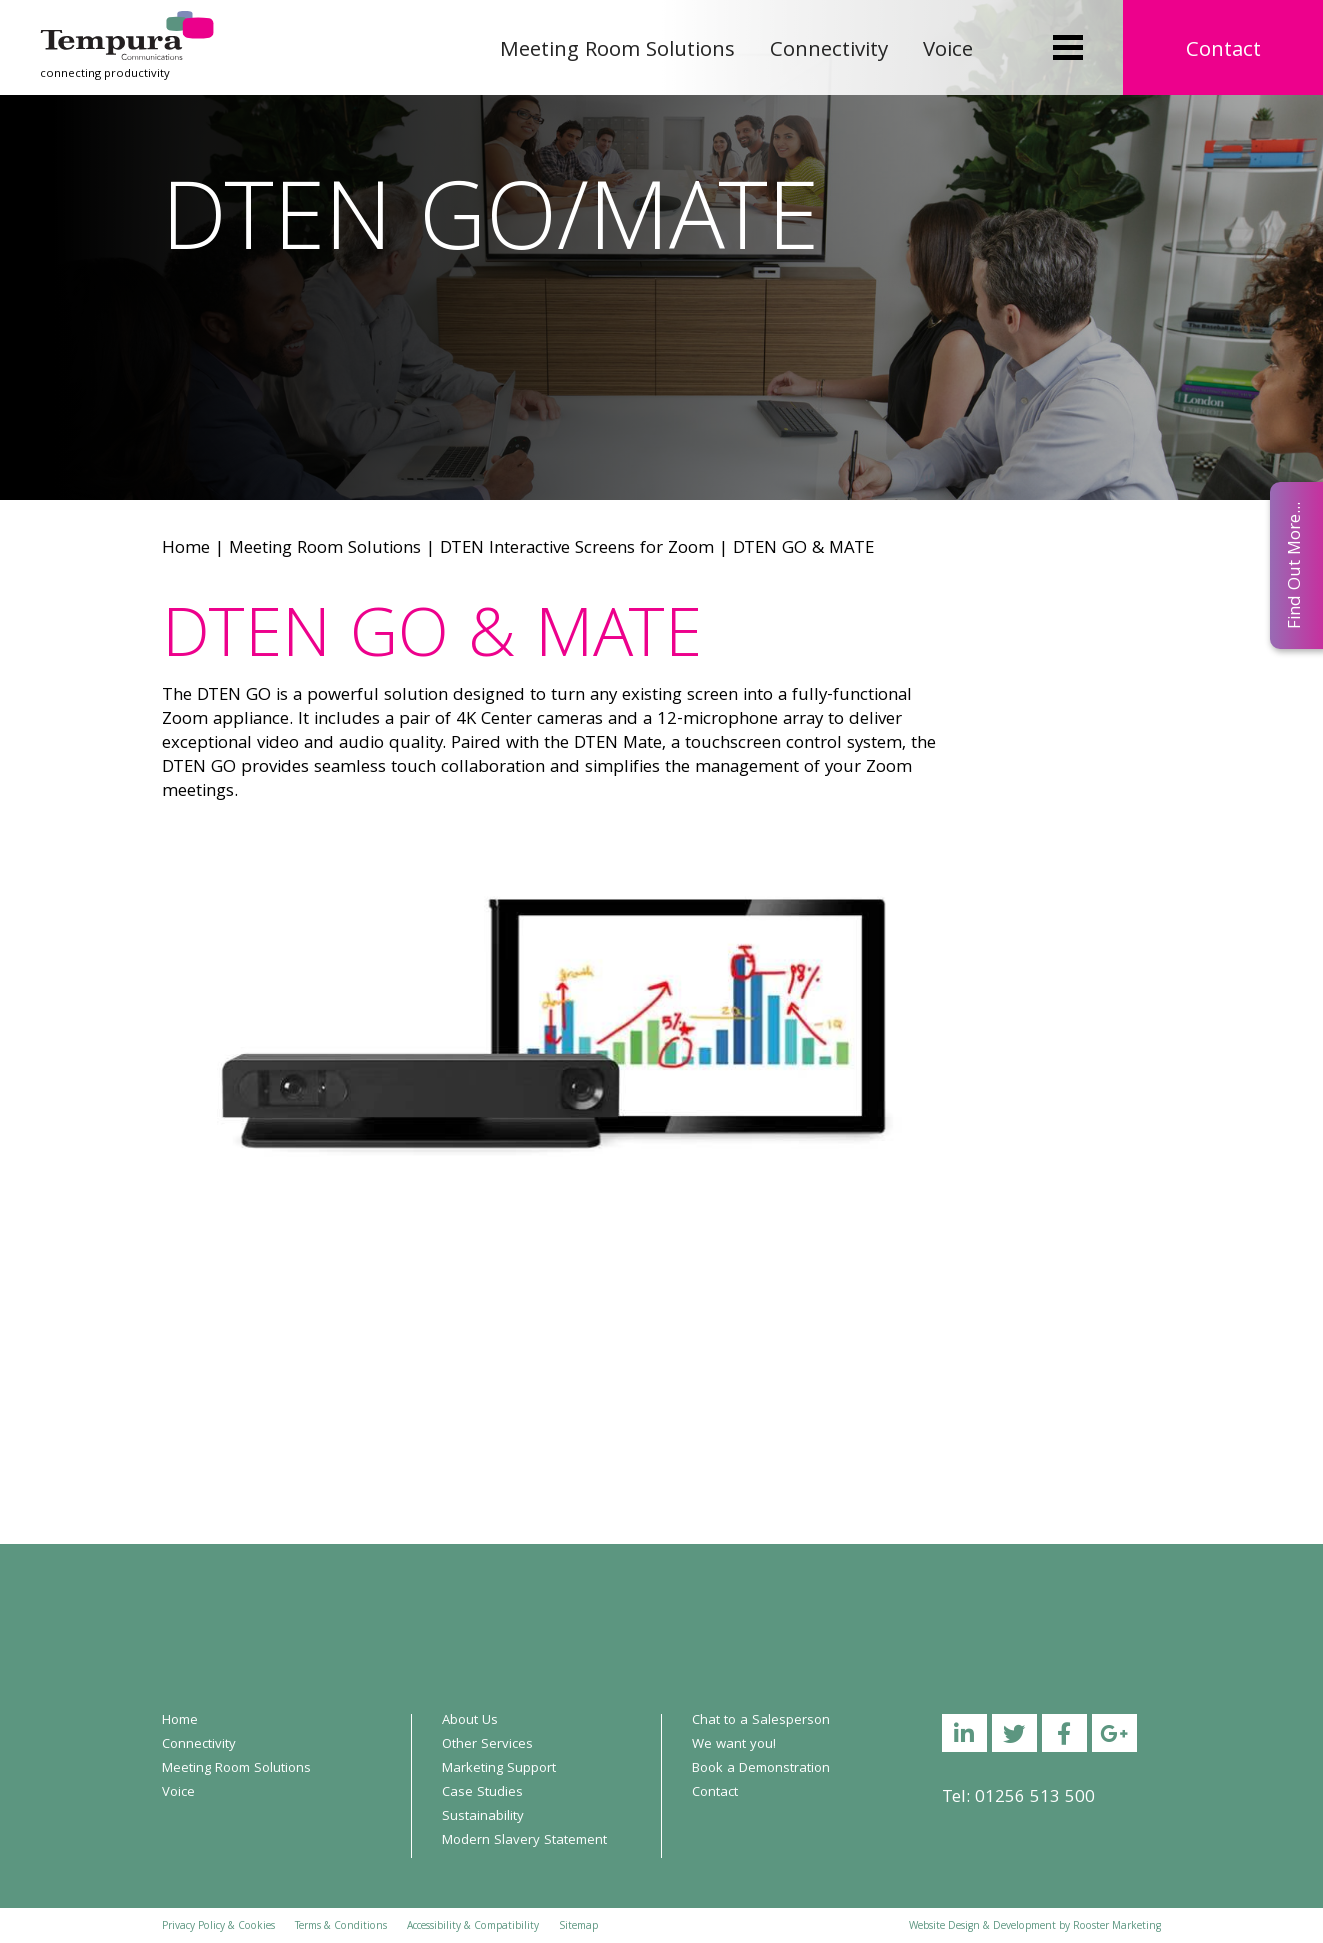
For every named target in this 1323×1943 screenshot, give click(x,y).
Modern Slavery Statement (524, 1841)
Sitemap (578, 1927)
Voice (948, 51)
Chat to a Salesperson (761, 1721)
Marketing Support (499, 1769)
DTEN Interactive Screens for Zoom (577, 549)
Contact (1223, 51)
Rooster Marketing (1117, 1927)
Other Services (487, 1745)
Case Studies (482, 1793)
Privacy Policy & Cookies (218, 1927)
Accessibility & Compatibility (473, 1927)
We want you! (734, 1745)
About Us (470, 1721)
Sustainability (483, 1817)
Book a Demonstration (761, 1769)
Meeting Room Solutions (617, 51)
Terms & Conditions (341, 1927)
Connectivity (829, 51)
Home (186, 549)
